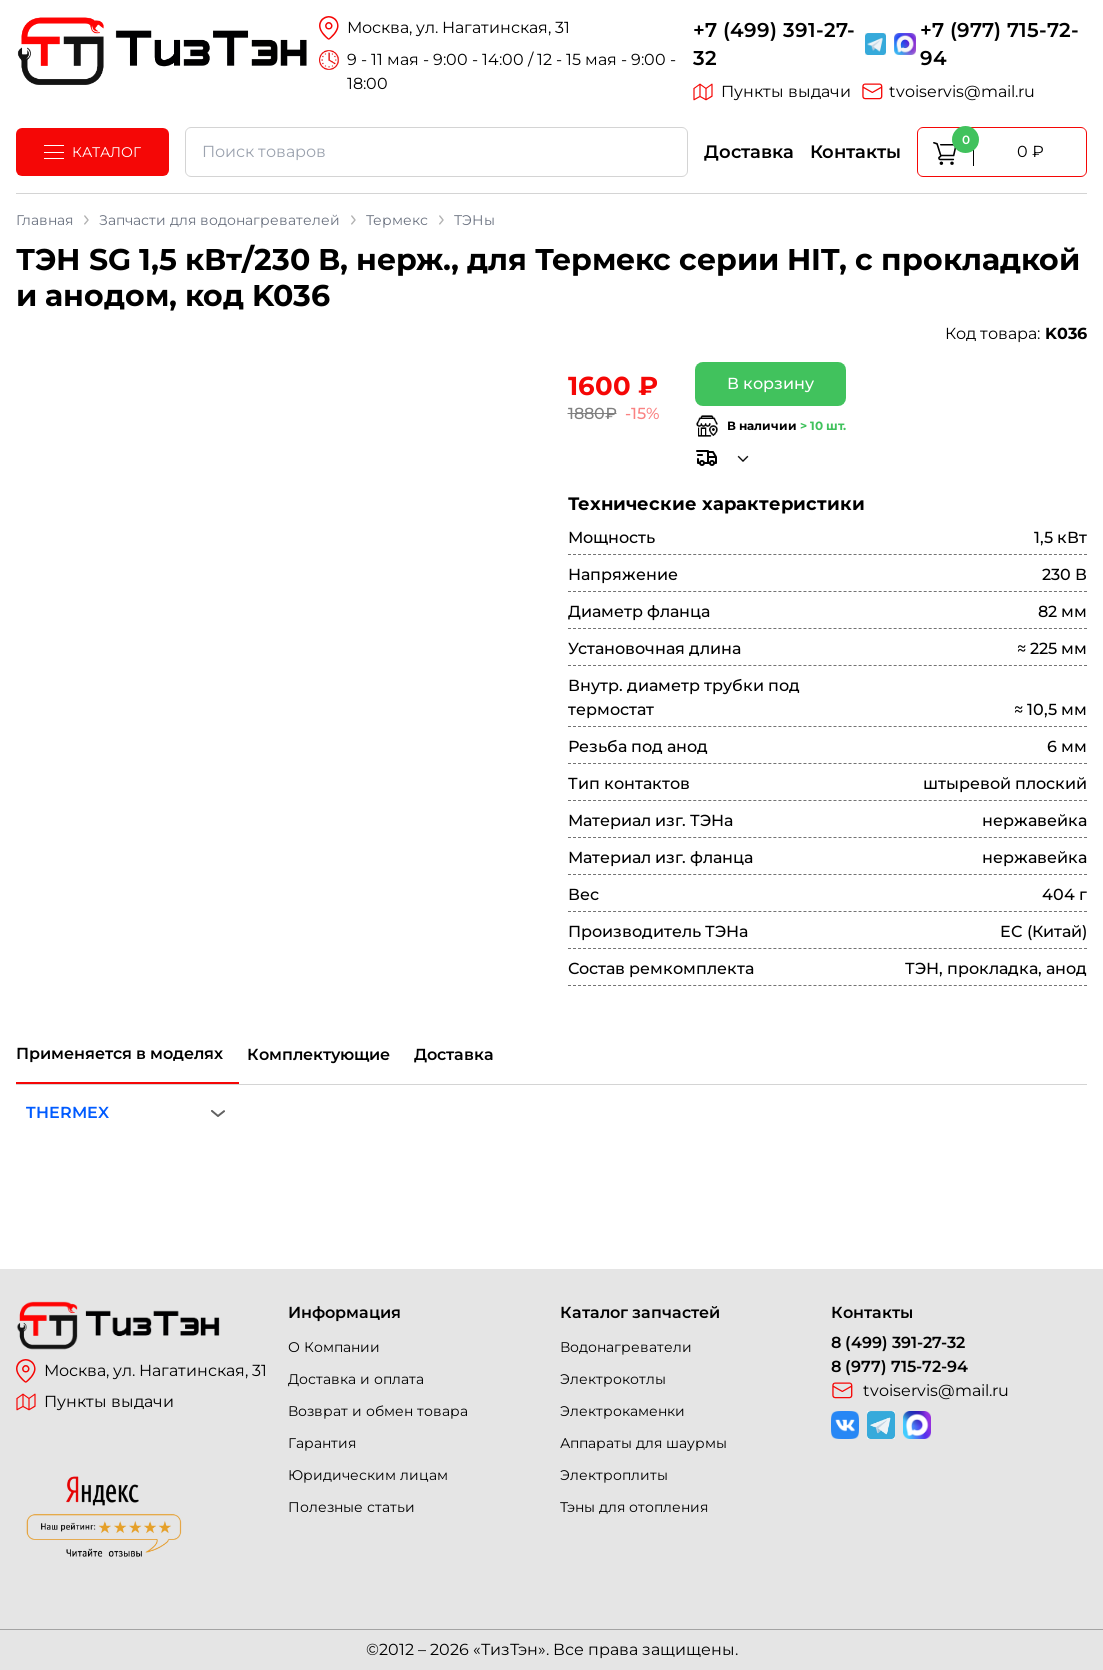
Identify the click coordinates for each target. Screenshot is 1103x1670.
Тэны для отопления (634, 1507)
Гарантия (322, 1443)
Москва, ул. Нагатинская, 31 (141, 1371)
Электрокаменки (622, 1411)
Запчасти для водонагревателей (219, 220)
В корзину (770, 383)
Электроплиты (614, 1475)
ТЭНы (474, 220)
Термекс (397, 220)
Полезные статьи (351, 1507)
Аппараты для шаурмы (643, 1443)
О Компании (334, 1347)
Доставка (749, 152)
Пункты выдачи (772, 92)
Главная (44, 220)
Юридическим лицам (368, 1475)
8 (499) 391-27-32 (898, 1342)
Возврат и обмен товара (378, 1411)
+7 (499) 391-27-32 (774, 44)
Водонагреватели (626, 1347)
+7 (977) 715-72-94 (999, 44)
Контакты (855, 152)
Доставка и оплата (356, 1379)
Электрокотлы (613, 1379)
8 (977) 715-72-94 (899, 1366)
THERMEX (67, 1112)
